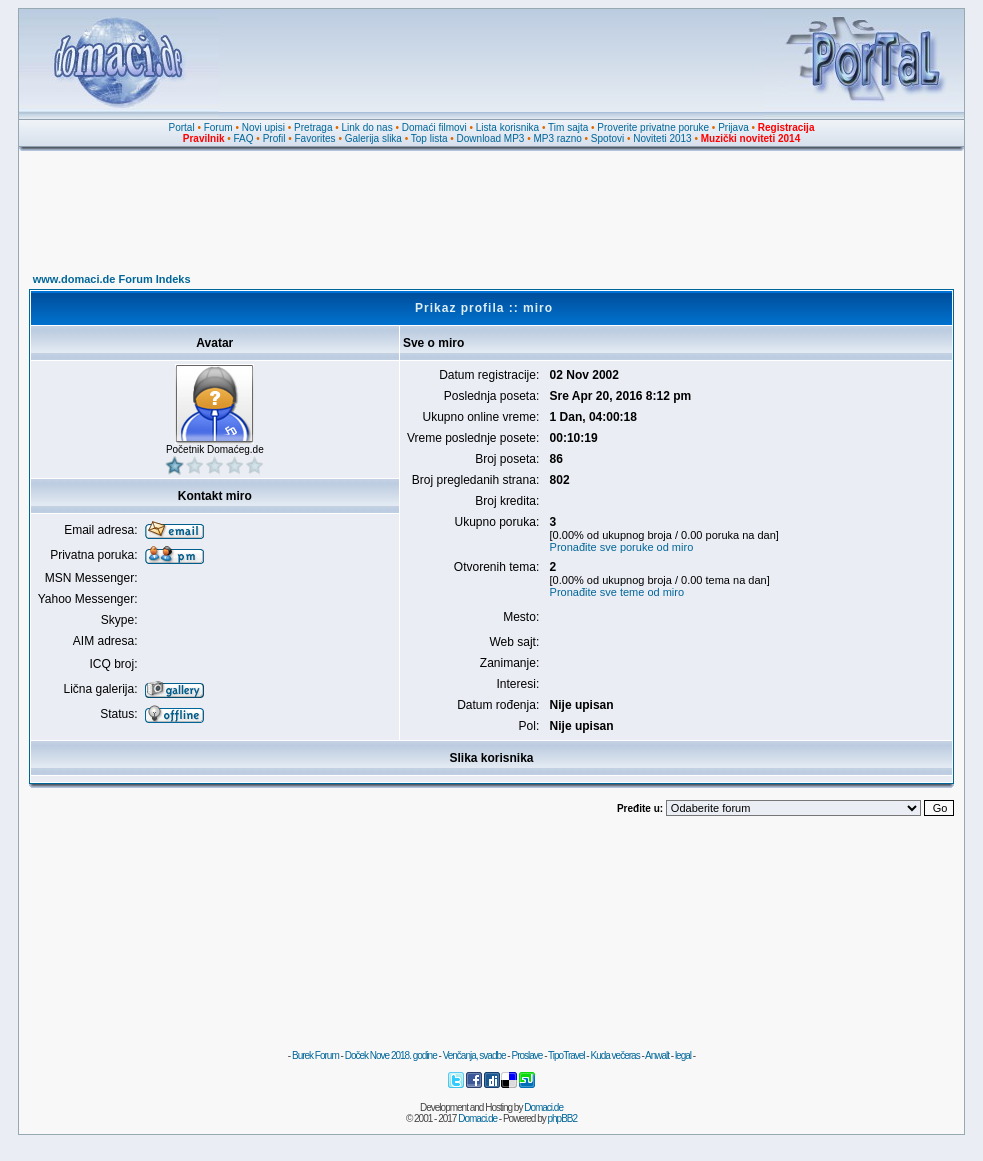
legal (683, 1055)
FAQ (244, 138)
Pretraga (313, 127)
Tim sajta (568, 127)
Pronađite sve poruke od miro (622, 547)
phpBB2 (563, 1118)
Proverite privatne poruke (653, 127)
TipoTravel (566, 1055)
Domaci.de (543, 1107)
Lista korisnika (507, 127)
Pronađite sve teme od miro (617, 592)
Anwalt (657, 1055)
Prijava (733, 127)
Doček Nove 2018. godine (391, 1055)
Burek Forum (315, 1055)
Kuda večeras (614, 1055)
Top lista (429, 138)
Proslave (526, 1055)
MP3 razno (557, 138)
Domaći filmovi (434, 127)
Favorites (314, 138)
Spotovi (607, 138)
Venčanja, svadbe (474, 1055)
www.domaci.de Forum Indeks (112, 279)
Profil (274, 138)
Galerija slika (373, 138)
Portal (182, 127)
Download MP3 (491, 138)
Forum (218, 127)
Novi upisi (263, 127)
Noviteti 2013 (662, 138)
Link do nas (367, 127)
